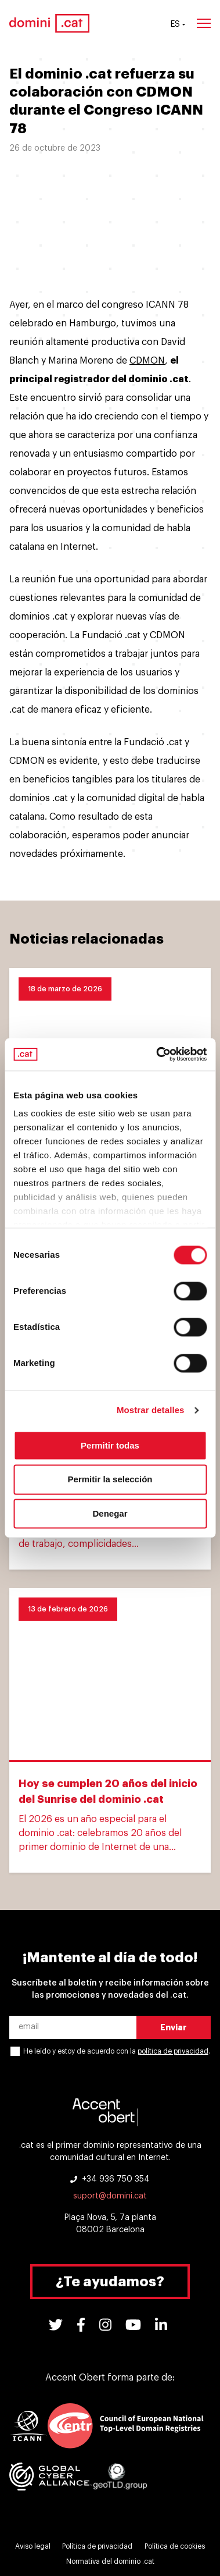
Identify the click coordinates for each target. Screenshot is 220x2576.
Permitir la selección (110, 1480)
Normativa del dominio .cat (110, 2561)
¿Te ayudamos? (110, 2282)
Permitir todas (110, 1445)
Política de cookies (175, 2546)
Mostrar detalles (151, 1410)
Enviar (173, 2027)
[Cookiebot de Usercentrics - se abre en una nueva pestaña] (157, 1054)
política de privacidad (173, 2051)
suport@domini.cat (110, 2196)
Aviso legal (33, 2546)
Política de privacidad (97, 2546)
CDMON (147, 360)
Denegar (109, 1513)
